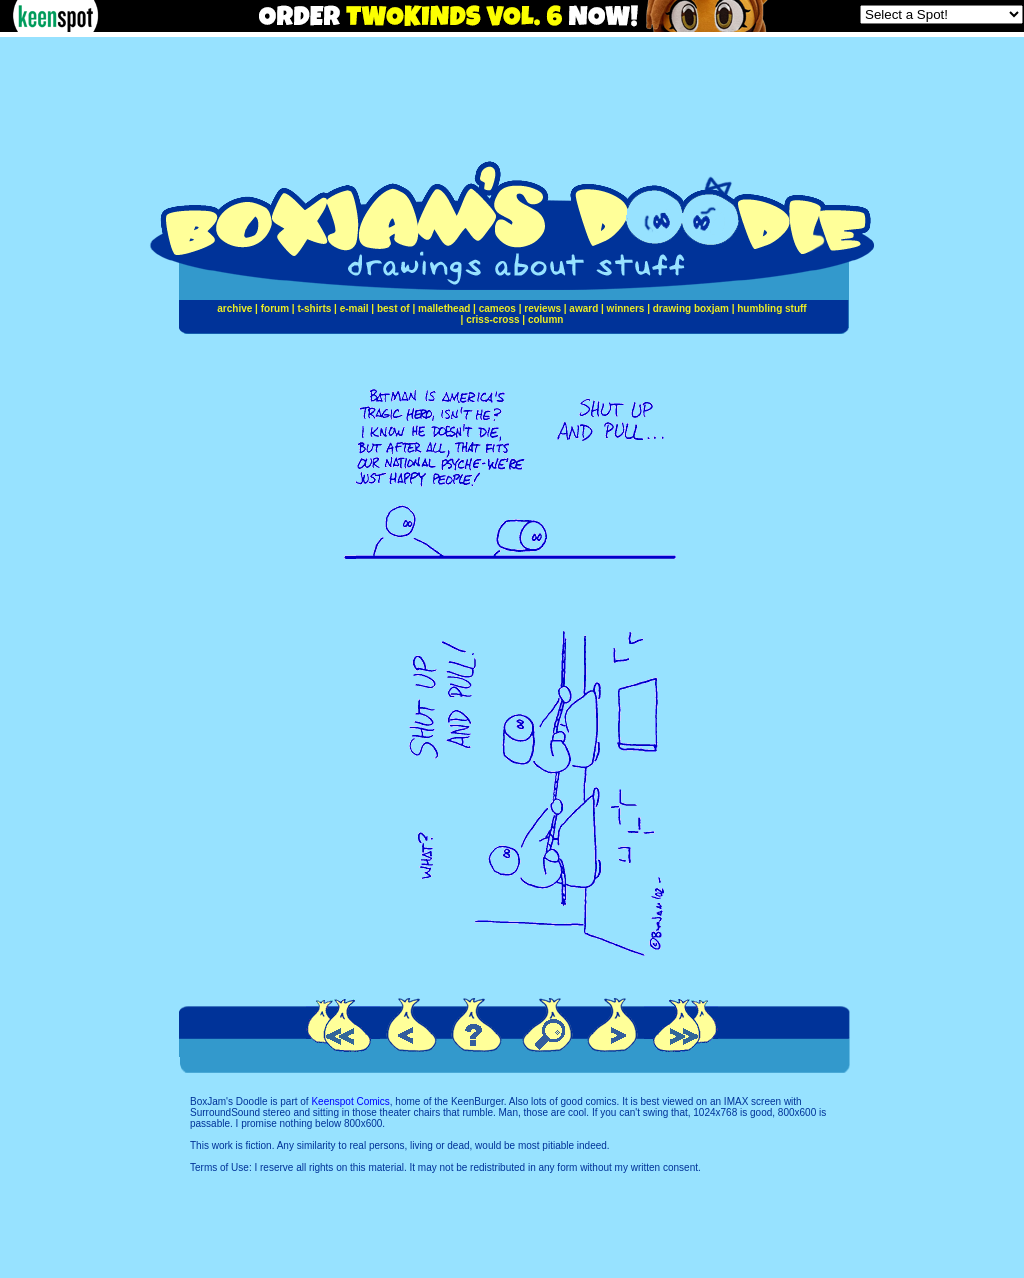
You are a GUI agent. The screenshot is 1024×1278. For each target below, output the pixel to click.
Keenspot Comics (350, 1101)
